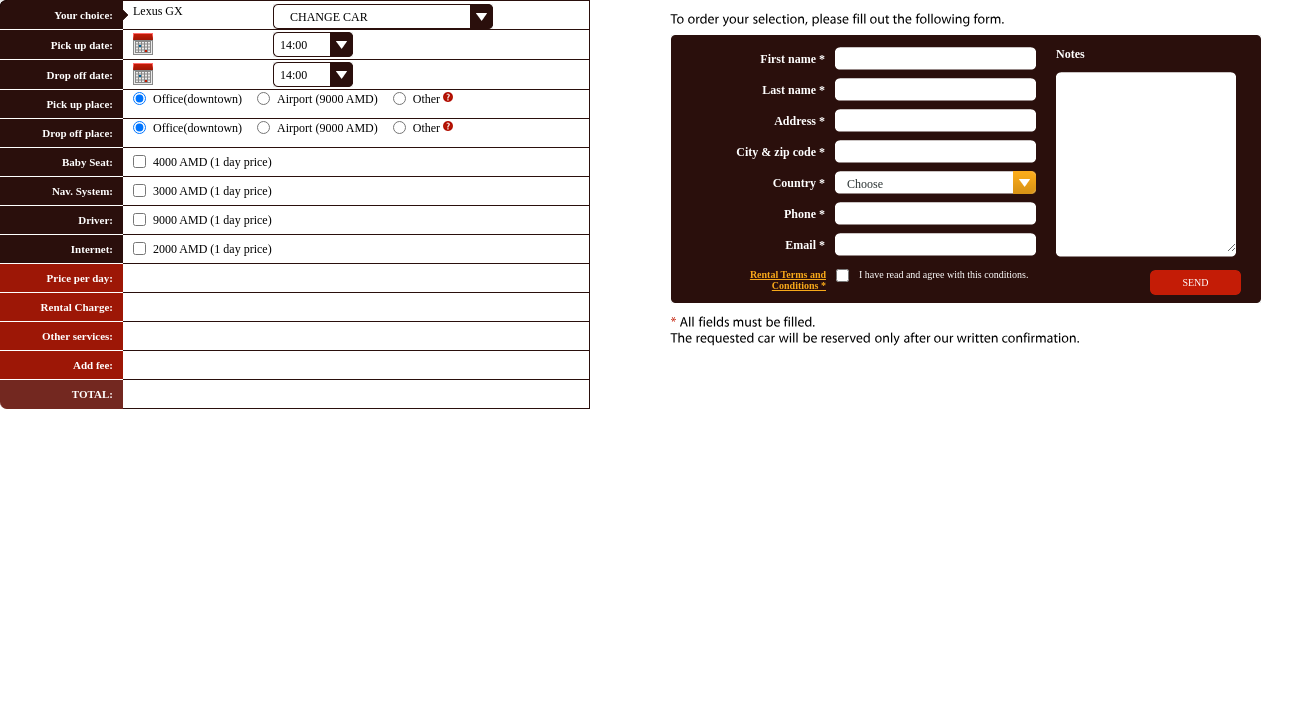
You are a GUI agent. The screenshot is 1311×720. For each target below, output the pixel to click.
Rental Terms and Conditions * (788, 280)
